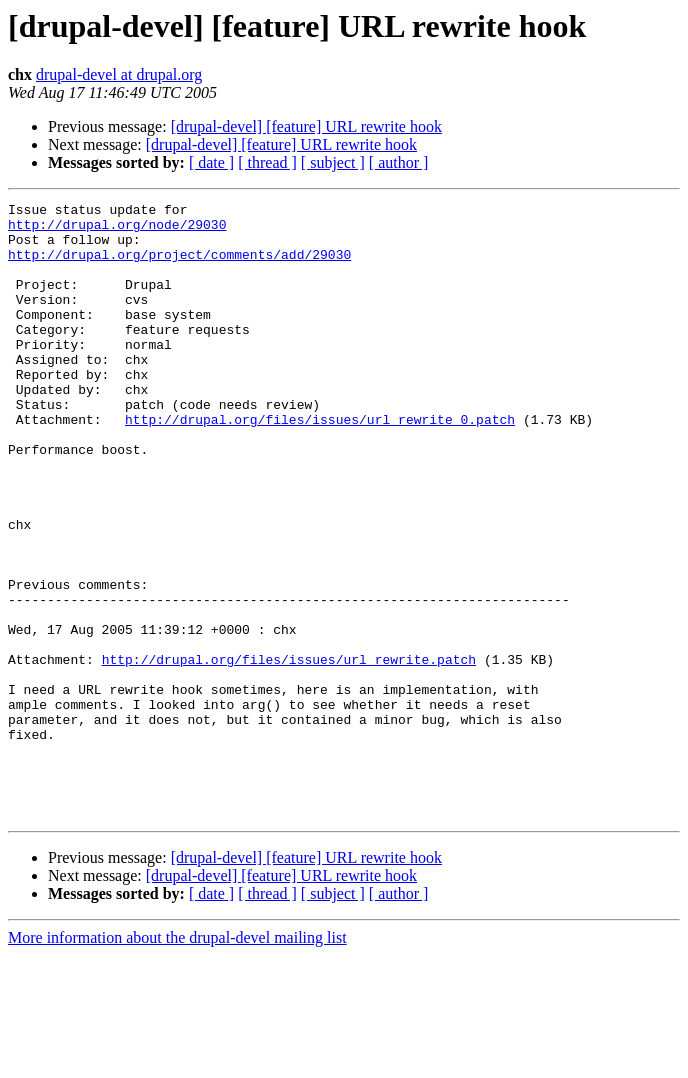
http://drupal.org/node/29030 (117, 230)
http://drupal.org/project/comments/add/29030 (179, 266)
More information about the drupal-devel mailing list (177, 1060)
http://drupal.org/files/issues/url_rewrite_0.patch (320, 464)
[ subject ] (333, 162)
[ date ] (211, 162)
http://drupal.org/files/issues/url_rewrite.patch (289, 752)
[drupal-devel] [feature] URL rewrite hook (306, 126)
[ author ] (399, 162)
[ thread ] (267, 162)
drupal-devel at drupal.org (119, 74)
